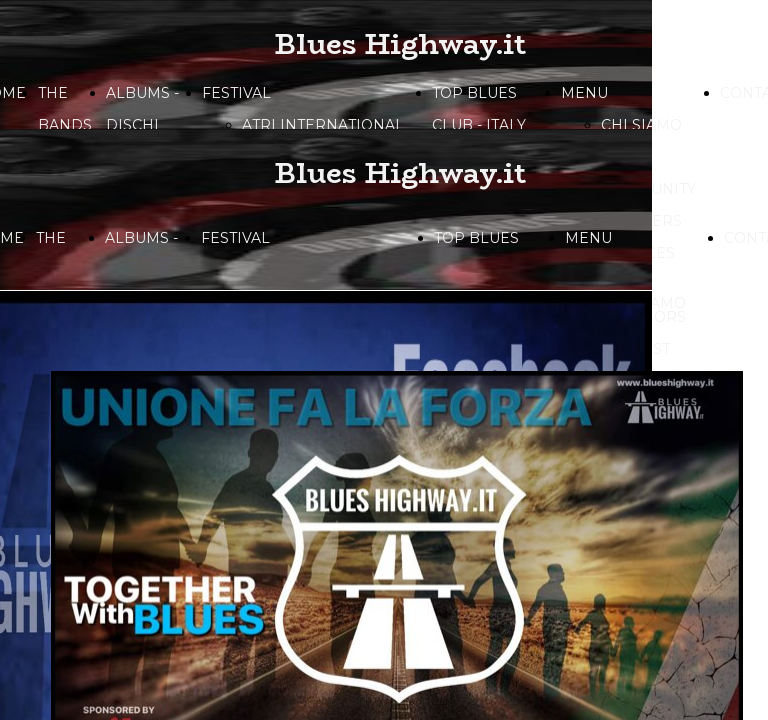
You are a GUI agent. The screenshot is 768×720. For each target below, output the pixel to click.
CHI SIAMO (641, 125)
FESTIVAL (236, 93)
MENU (584, 93)
